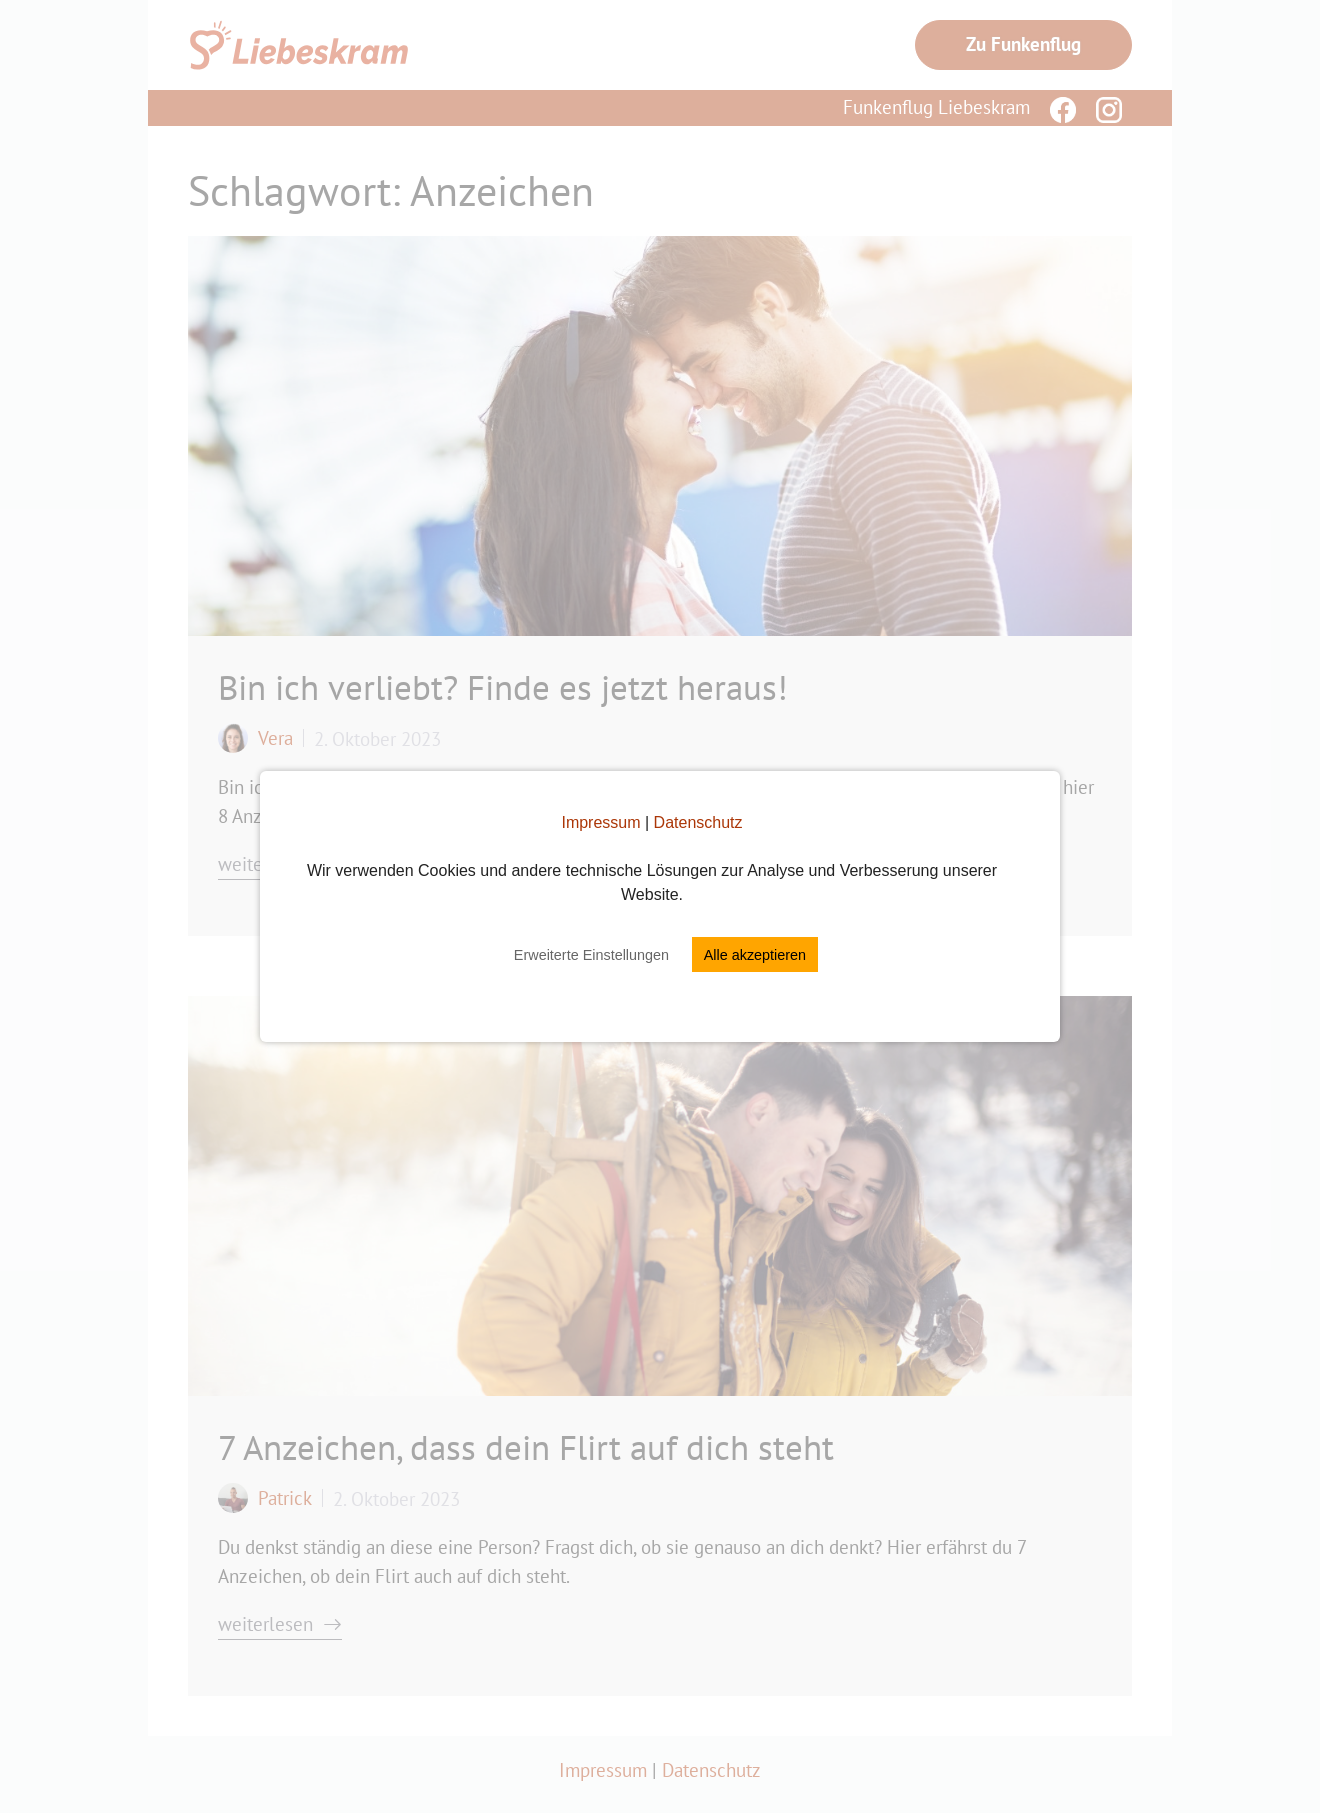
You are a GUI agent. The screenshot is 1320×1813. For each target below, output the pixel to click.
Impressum (600, 822)
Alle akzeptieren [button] (755, 955)
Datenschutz (698, 822)
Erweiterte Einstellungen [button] (591, 955)
